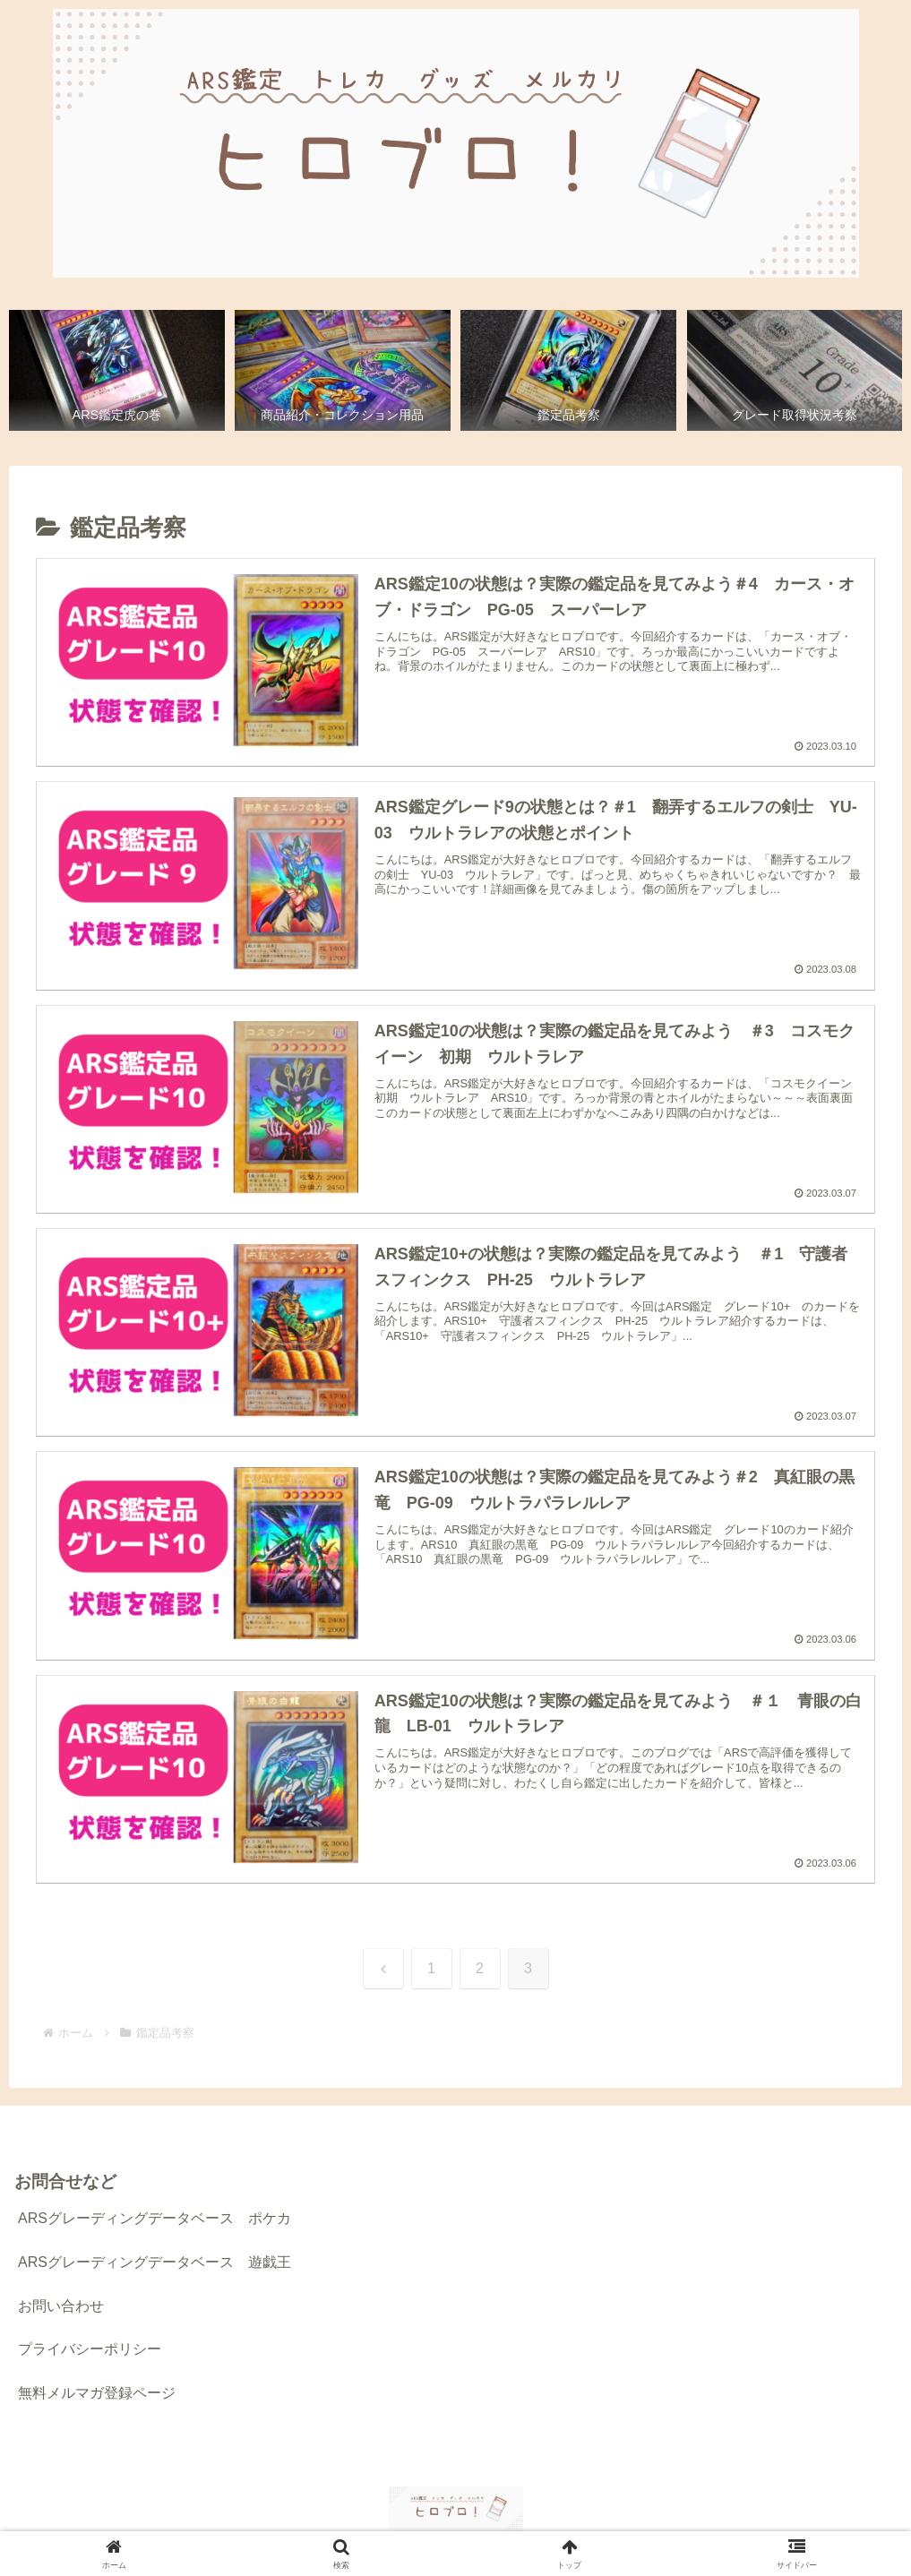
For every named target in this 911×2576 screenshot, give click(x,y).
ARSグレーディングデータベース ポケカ (154, 2219)
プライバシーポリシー (89, 2349)
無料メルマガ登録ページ (97, 2393)
